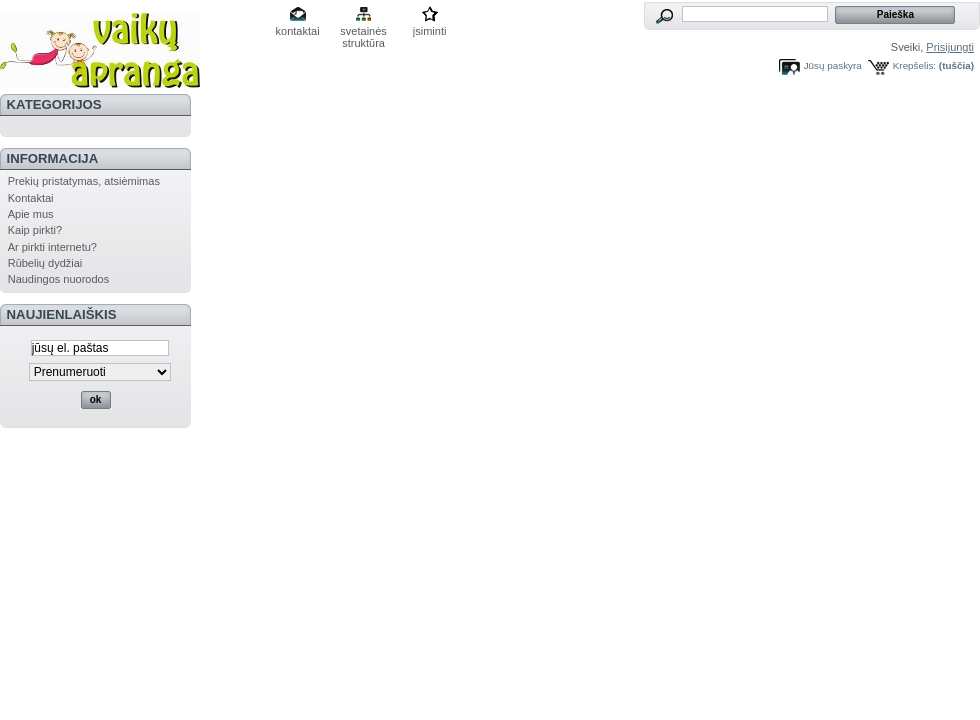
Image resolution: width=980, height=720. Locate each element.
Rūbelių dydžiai (45, 263)
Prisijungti (950, 47)
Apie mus (31, 214)
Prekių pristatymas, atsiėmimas (84, 181)
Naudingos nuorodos (59, 279)
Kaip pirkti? (35, 230)
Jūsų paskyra (833, 65)
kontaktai (298, 31)
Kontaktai (31, 198)
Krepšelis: (914, 65)
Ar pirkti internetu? (52, 247)
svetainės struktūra (363, 32)
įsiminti (430, 31)
